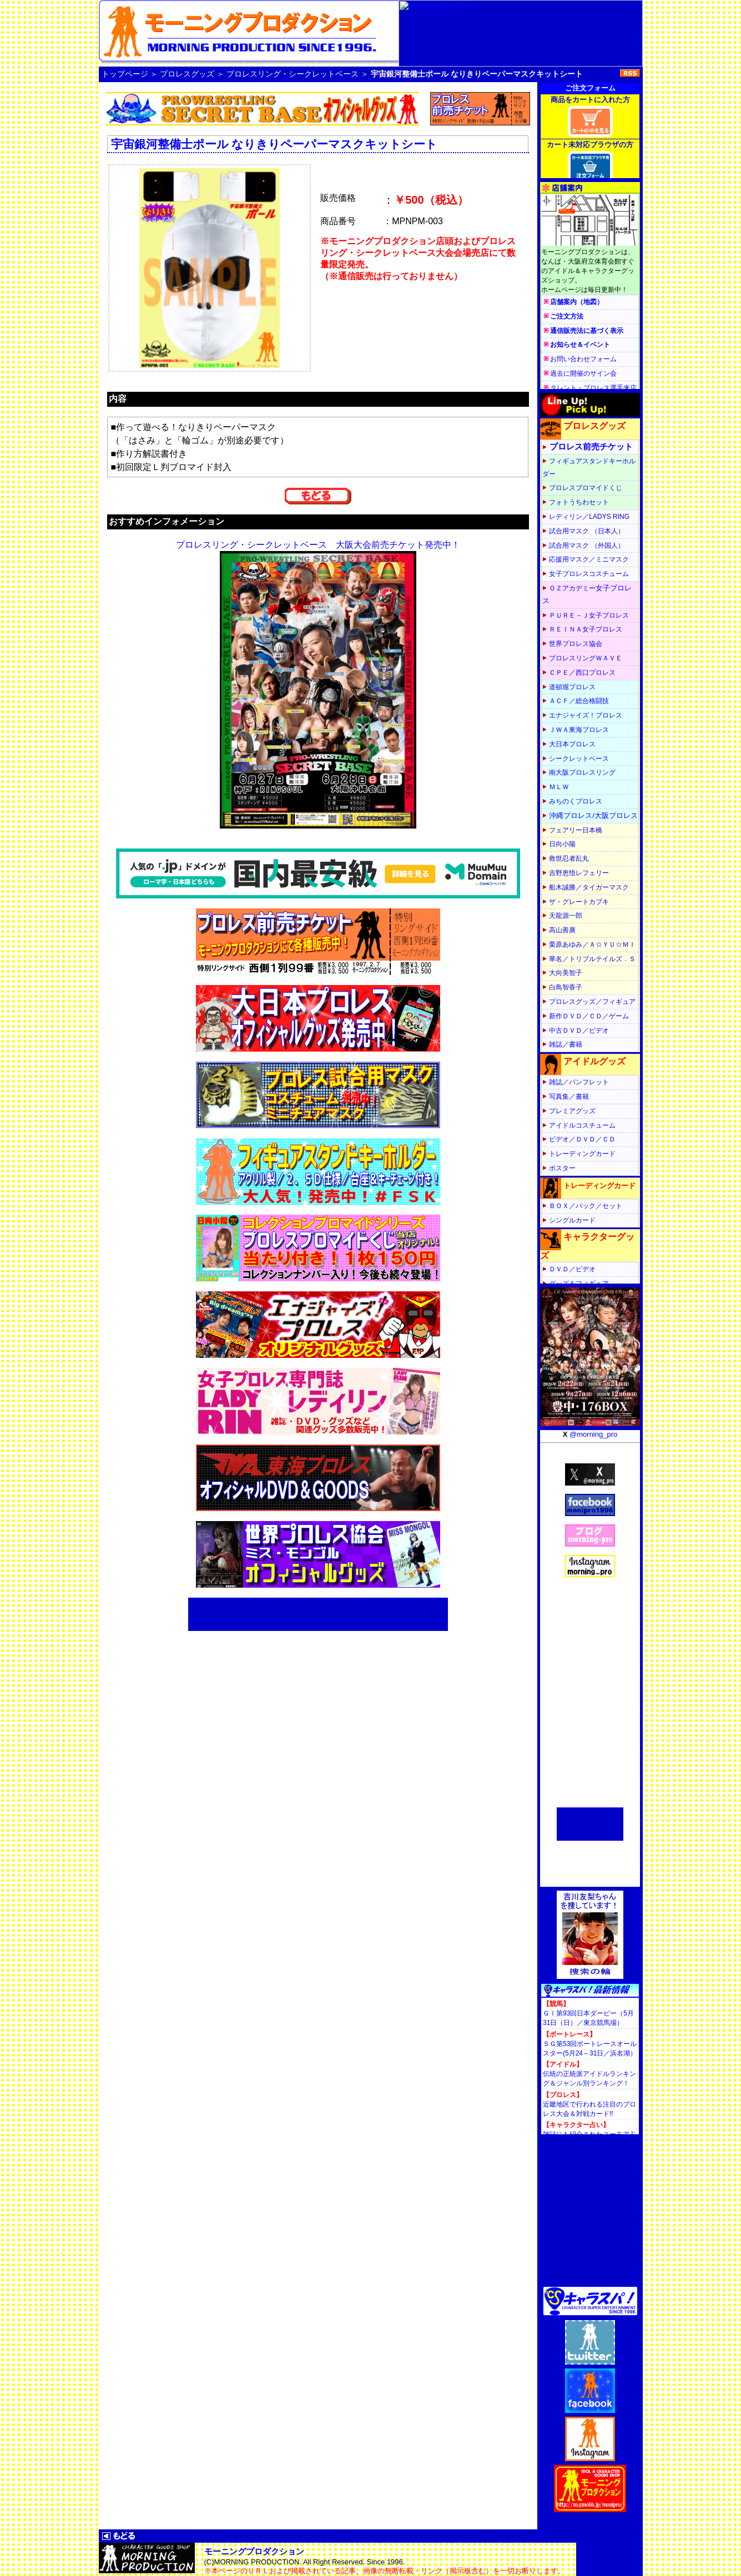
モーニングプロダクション (254, 2551)
